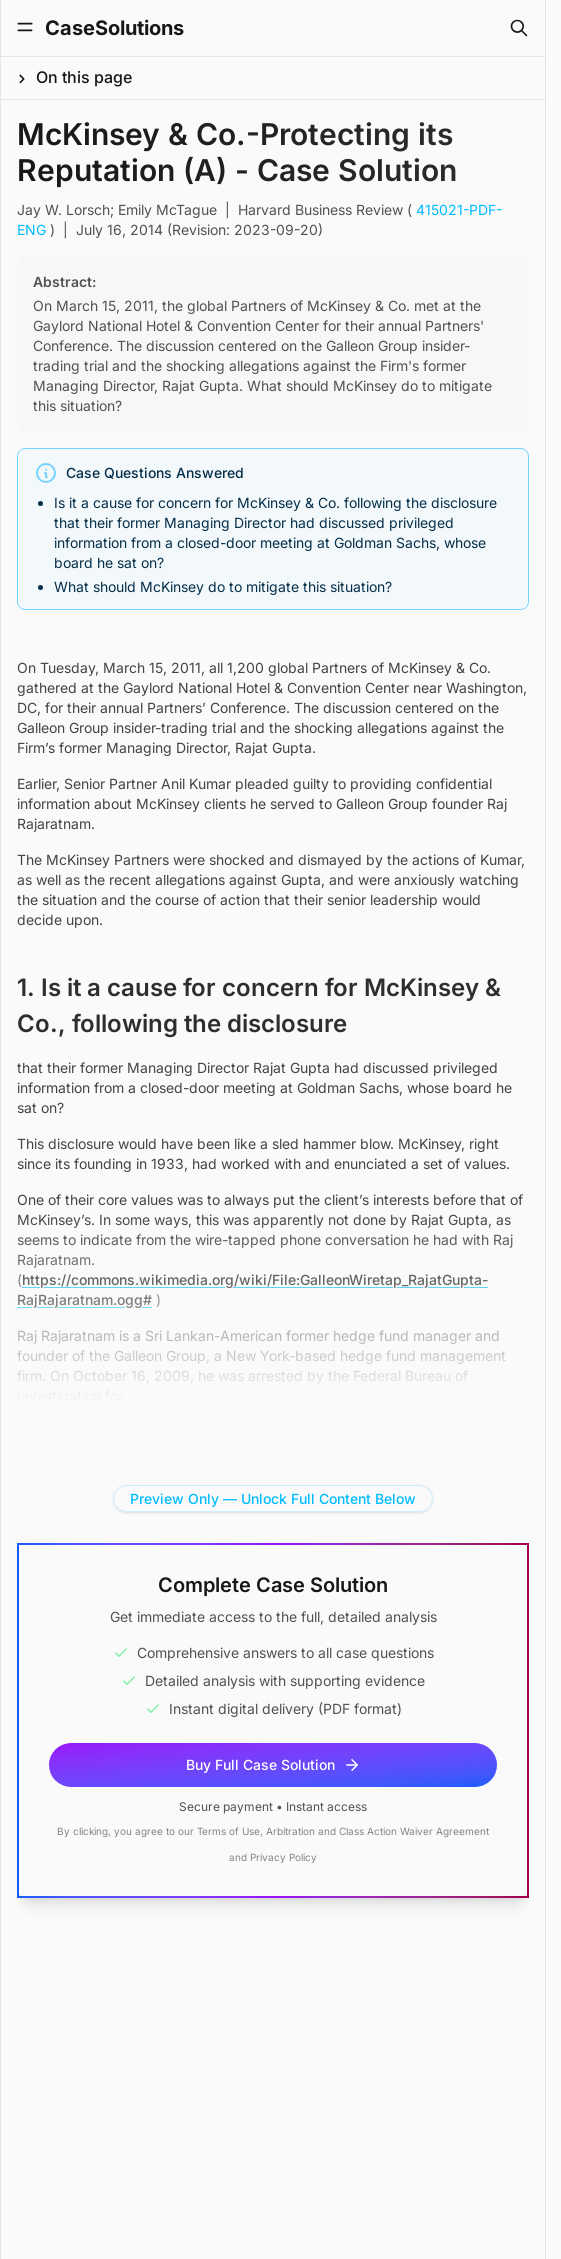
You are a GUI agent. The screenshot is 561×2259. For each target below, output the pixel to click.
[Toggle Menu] (25, 27)
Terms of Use (228, 1831)
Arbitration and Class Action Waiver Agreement (377, 1831)
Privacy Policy (283, 1857)
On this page (84, 77)
